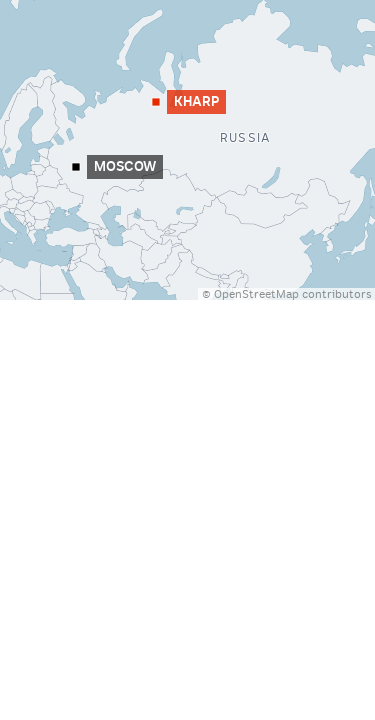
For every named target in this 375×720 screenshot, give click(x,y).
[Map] (187, 150)
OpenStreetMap (256, 294)
